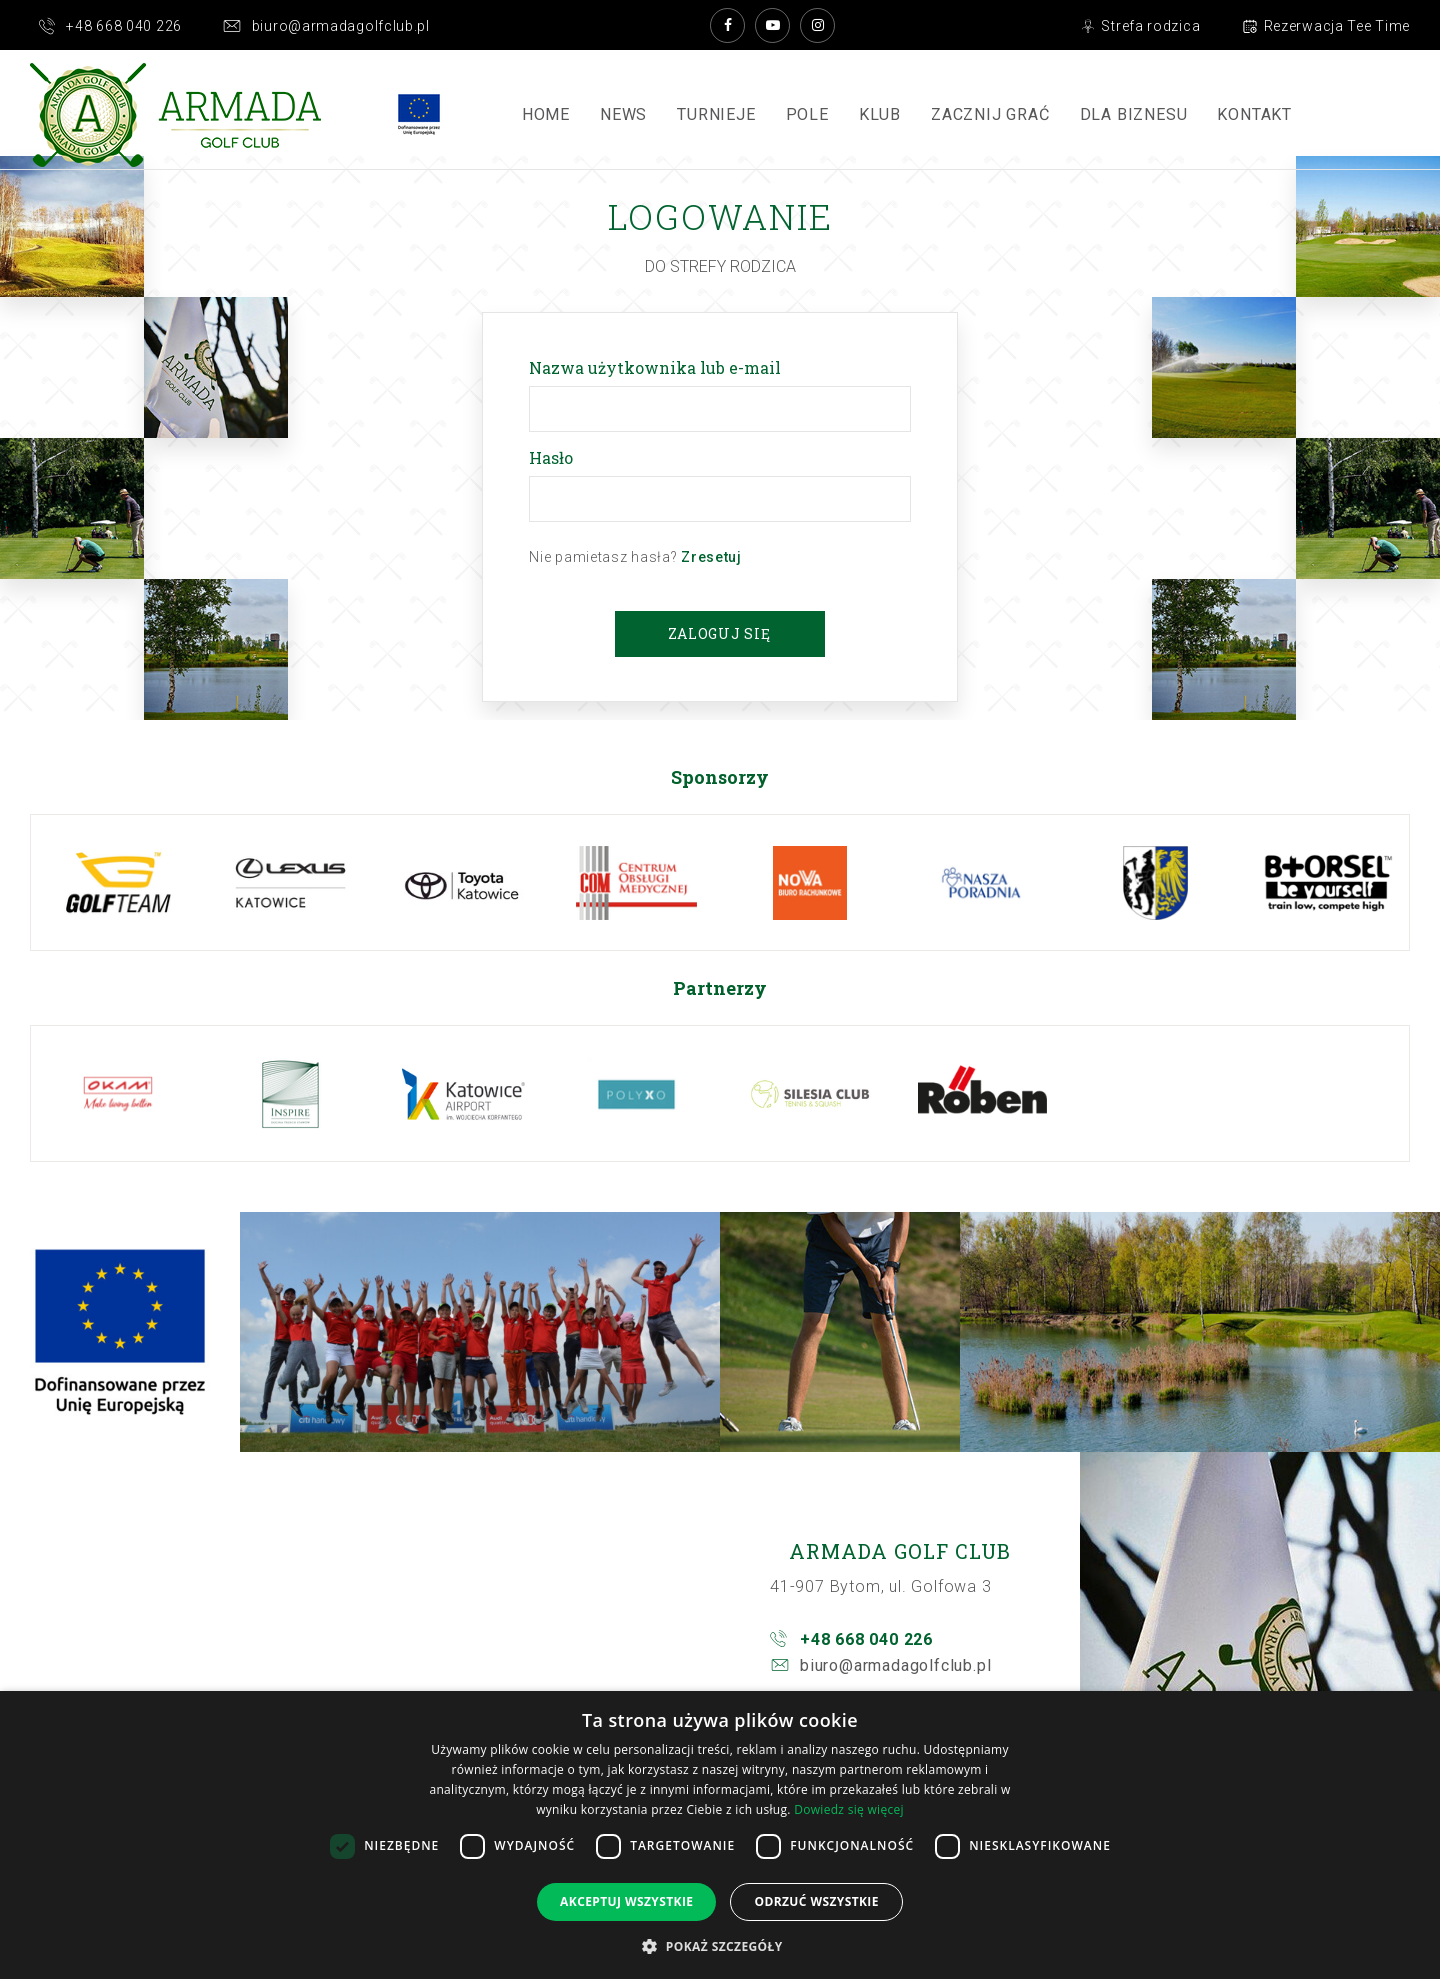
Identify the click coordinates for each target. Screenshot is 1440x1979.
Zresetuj (711, 557)
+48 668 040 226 (866, 1639)
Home (546, 114)
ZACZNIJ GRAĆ (990, 114)
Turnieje (716, 114)
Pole (807, 114)
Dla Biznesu (1134, 114)
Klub (880, 114)
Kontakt (1254, 114)
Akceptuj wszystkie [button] (626, 1901)
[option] (117, 882)
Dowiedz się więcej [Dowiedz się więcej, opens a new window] (849, 1809)
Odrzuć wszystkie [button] (816, 1901)
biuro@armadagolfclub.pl (895, 1665)
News (623, 114)
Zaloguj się (719, 633)
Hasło (555, 457)
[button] (719, 1945)
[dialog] (720, 1835)
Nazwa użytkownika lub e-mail (659, 367)
